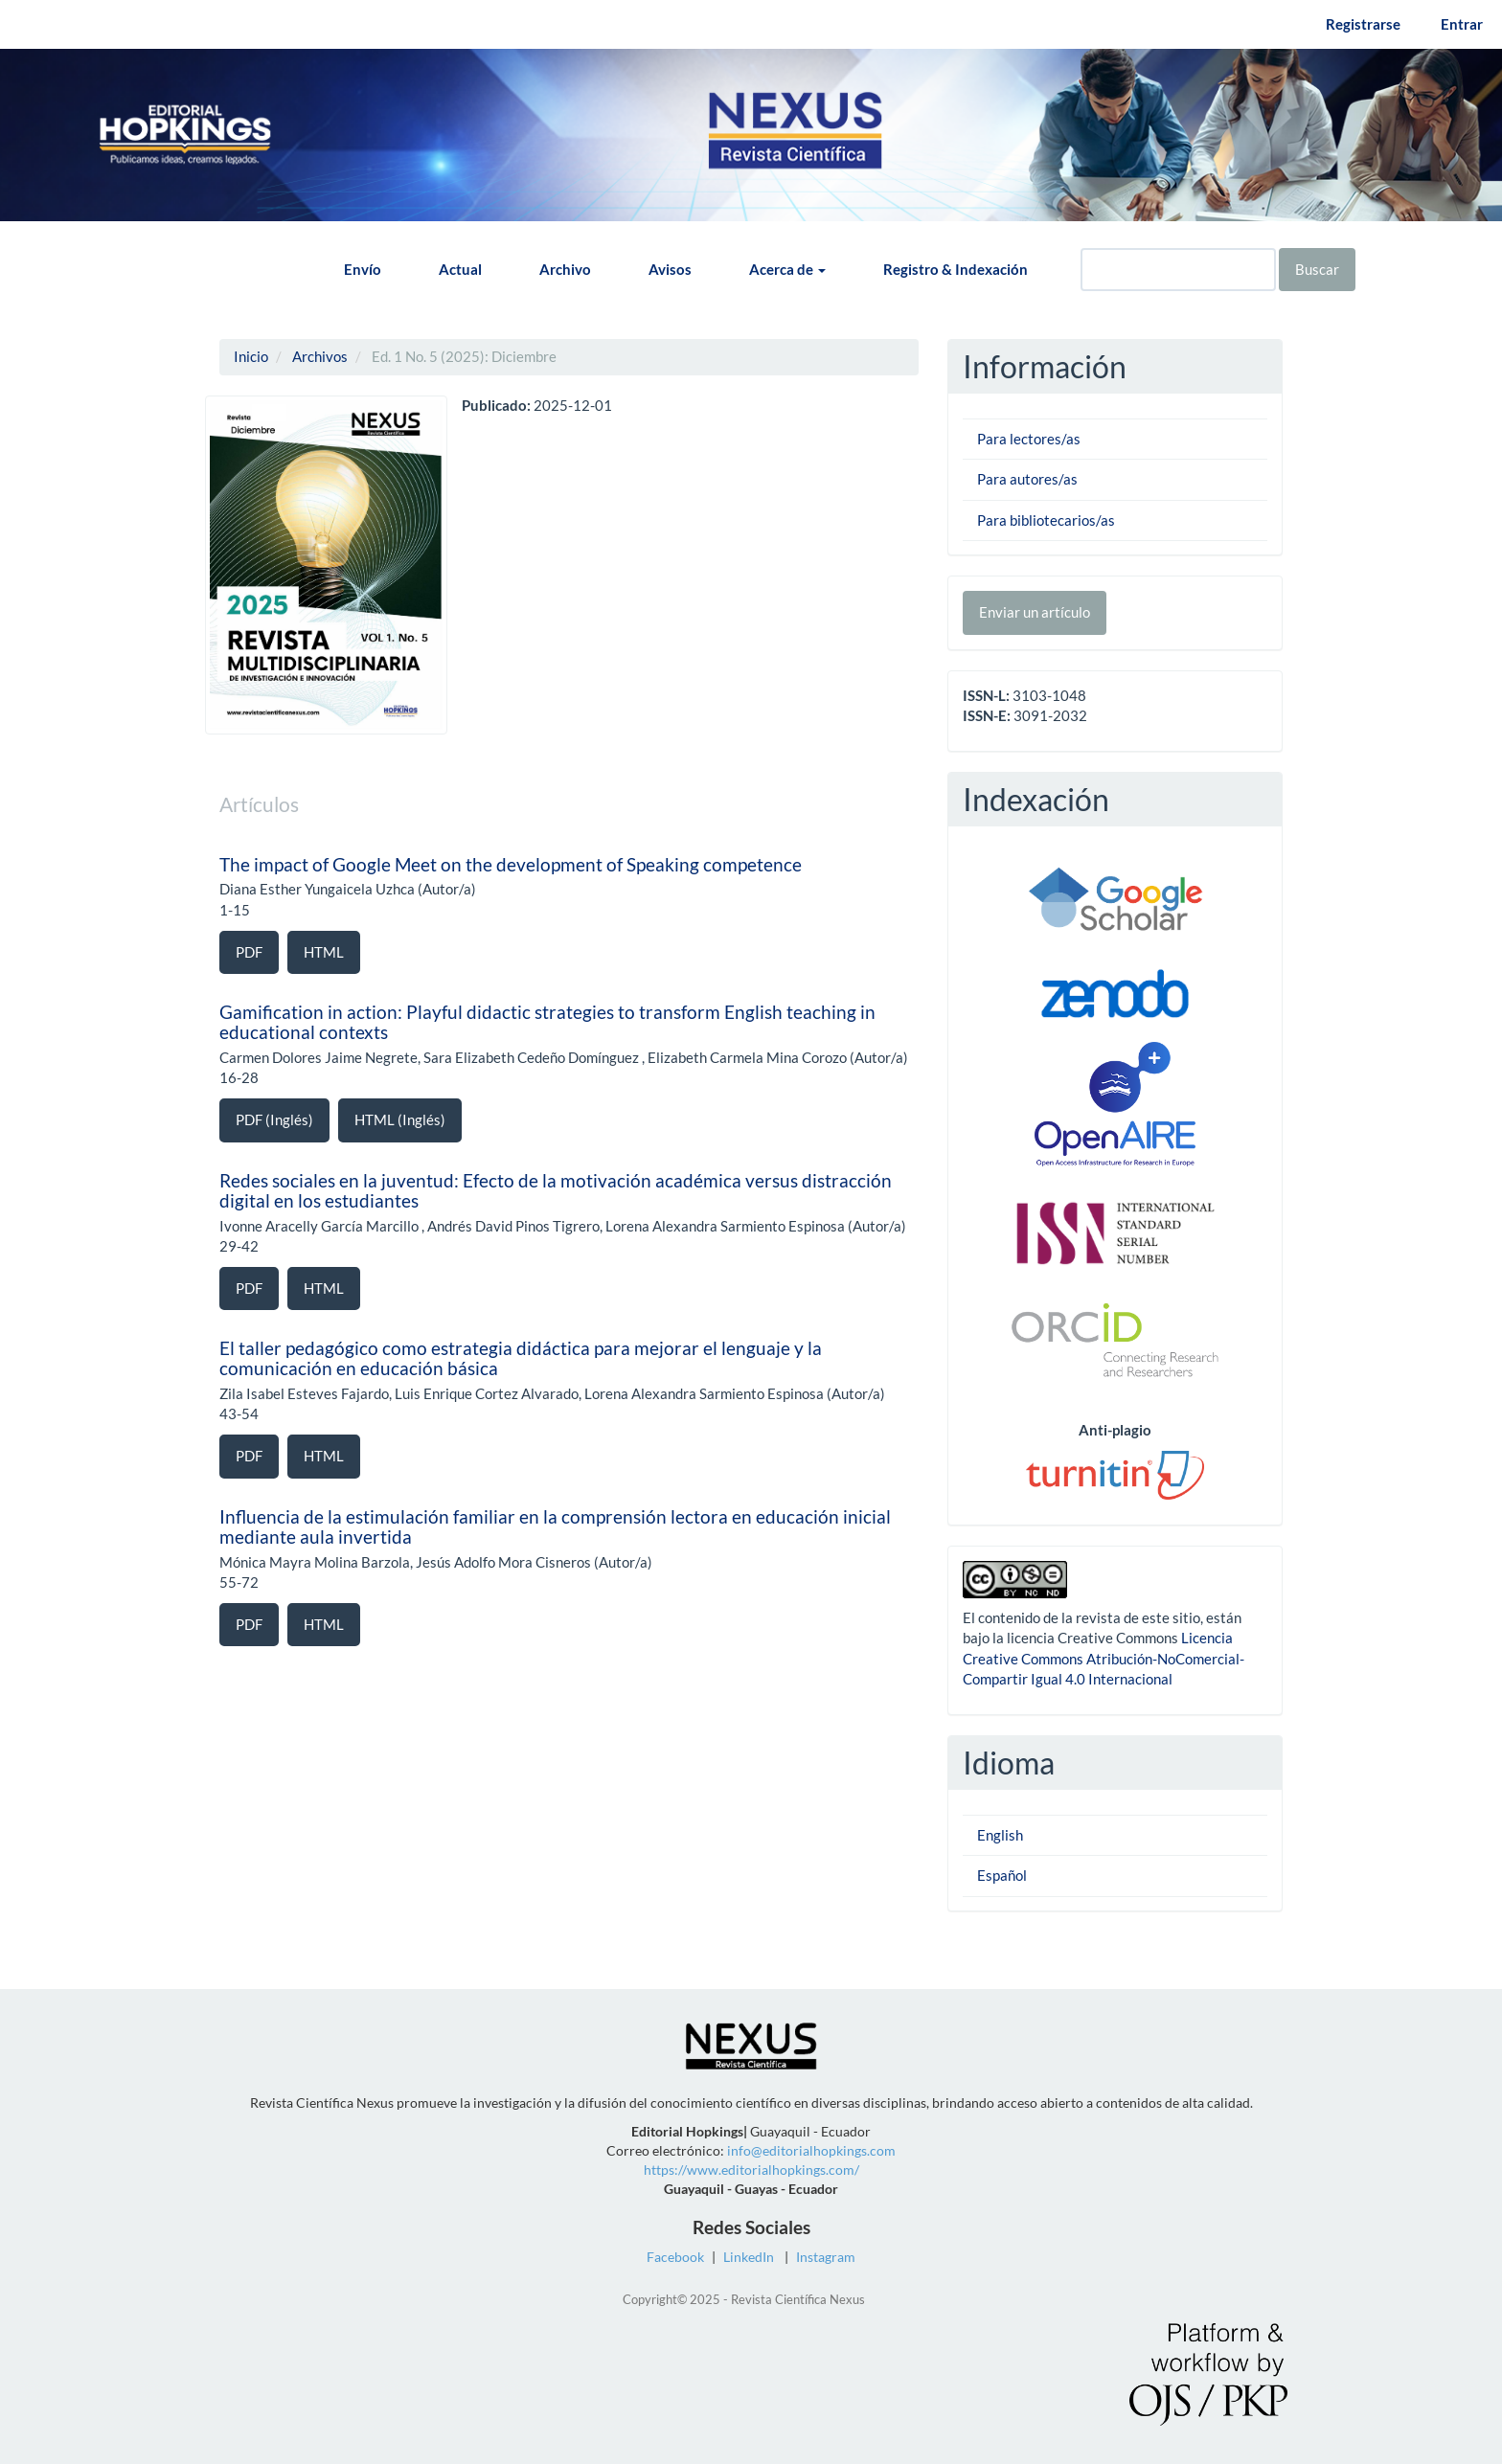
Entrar (1462, 24)
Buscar (1317, 269)
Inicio (251, 356)
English (1000, 1834)
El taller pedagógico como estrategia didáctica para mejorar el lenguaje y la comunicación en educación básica (520, 1358)
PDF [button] (249, 952)
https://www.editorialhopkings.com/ (751, 2169)
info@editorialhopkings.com (811, 2150)
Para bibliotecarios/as (1046, 520)
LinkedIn (748, 2257)
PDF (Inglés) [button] (274, 1119)
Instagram (825, 2257)
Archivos (320, 356)
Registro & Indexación (955, 269)
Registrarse (1363, 24)
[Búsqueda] (1178, 269)
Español (1002, 1875)
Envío (362, 269)
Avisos (670, 269)
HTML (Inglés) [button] (399, 1119)
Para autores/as (1027, 478)
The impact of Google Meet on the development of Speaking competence (510, 864)
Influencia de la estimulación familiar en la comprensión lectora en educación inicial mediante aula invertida (555, 1526)
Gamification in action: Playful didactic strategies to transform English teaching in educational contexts (547, 1022)
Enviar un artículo (1034, 612)
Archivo (565, 269)
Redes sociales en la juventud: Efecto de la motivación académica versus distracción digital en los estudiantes (555, 1190)
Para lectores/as (1029, 438)
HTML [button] (324, 952)
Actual (460, 269)
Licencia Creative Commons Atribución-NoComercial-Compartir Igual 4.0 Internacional (1103, 1658)
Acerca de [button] (787, 269)
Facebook (675, 2257)
